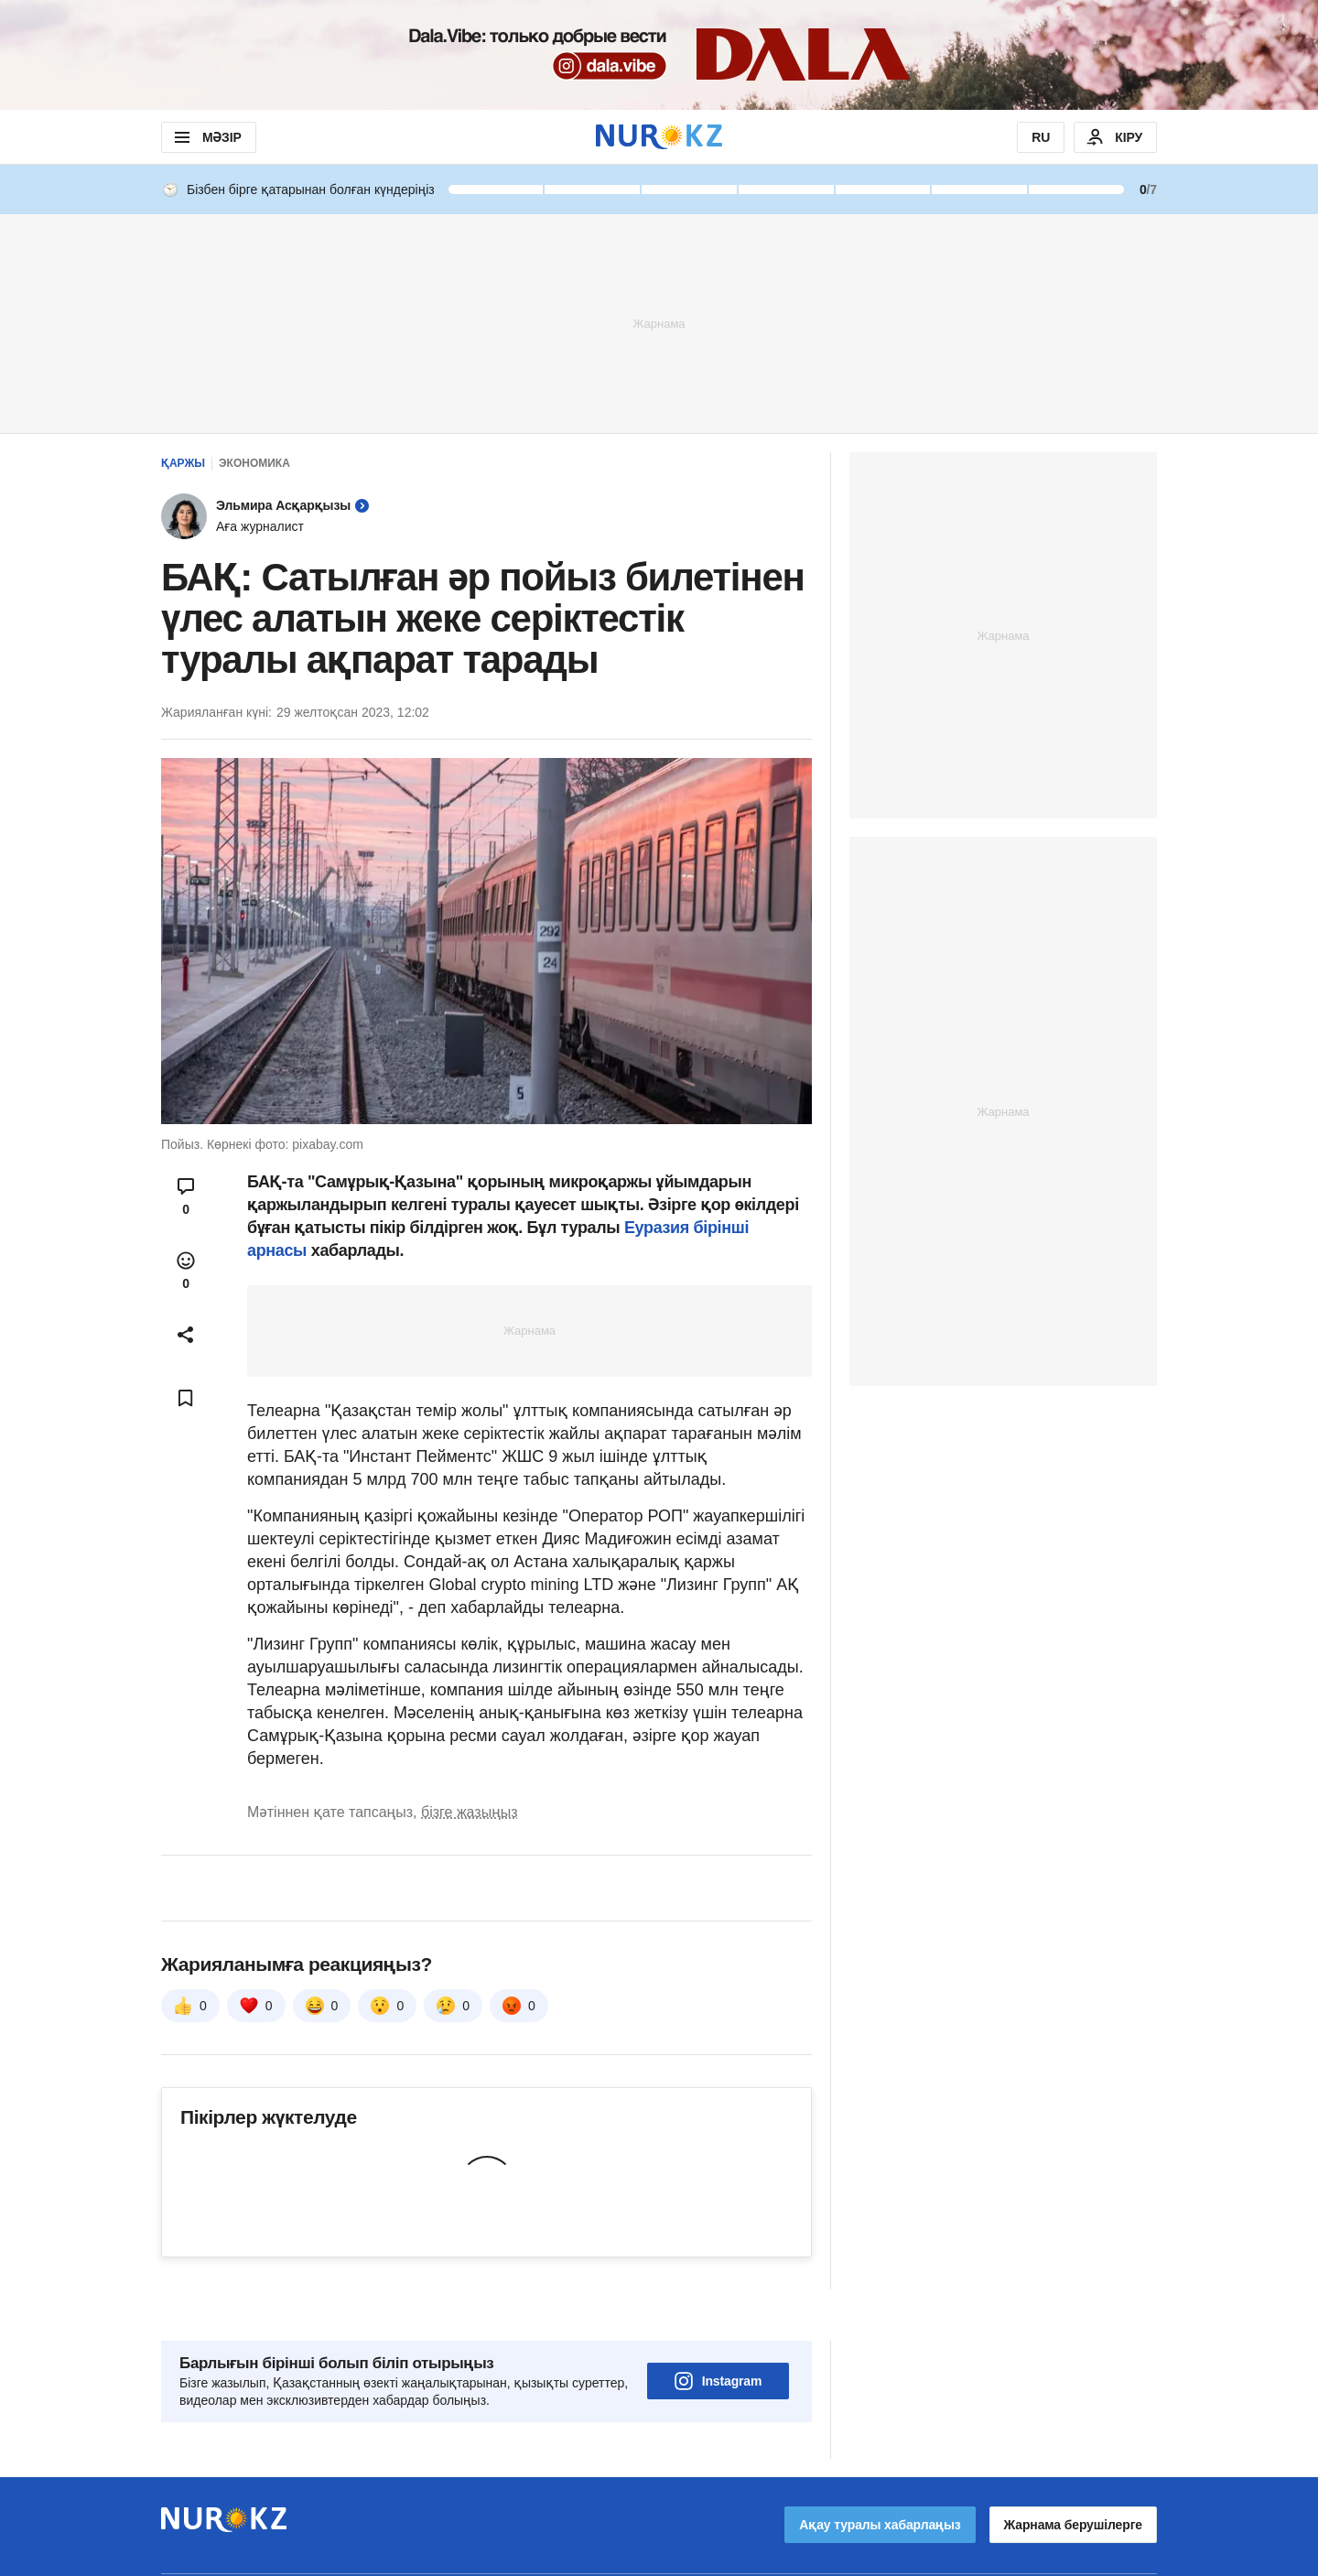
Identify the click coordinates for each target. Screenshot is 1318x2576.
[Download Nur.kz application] (659, 55)
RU (1041, 137)
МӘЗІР (206, 137)
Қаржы (183, 463)
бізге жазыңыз (469, 1812)
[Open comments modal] (186, 1196)
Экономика (254, 463)
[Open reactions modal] (186, 1270)
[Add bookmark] (185, 1397)
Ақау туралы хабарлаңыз (879, 2473)
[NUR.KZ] (659, 137)
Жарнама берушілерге (1073, 2473)
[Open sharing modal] (186, 1334)
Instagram (718, 2330)
